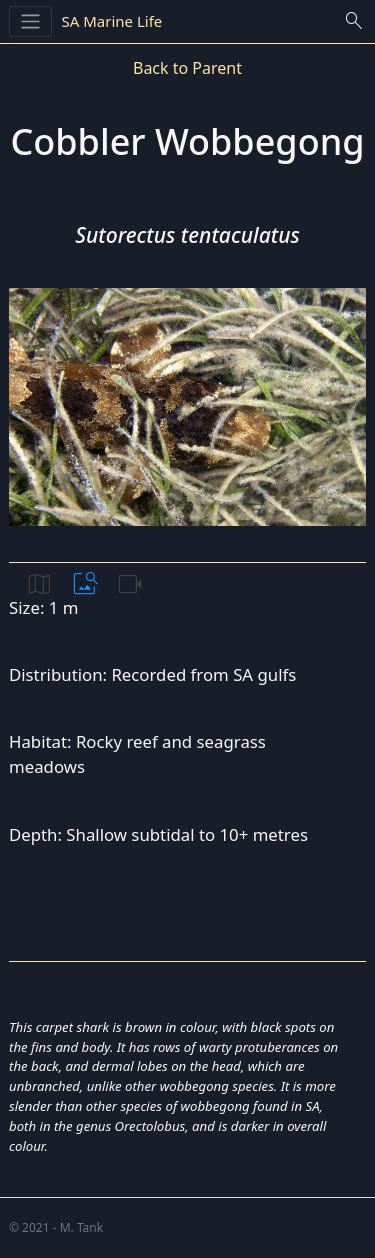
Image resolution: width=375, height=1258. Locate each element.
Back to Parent (187, 68)
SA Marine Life (112, 21)
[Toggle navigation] (30, 21)
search (354, 21)
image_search (85, 584)
